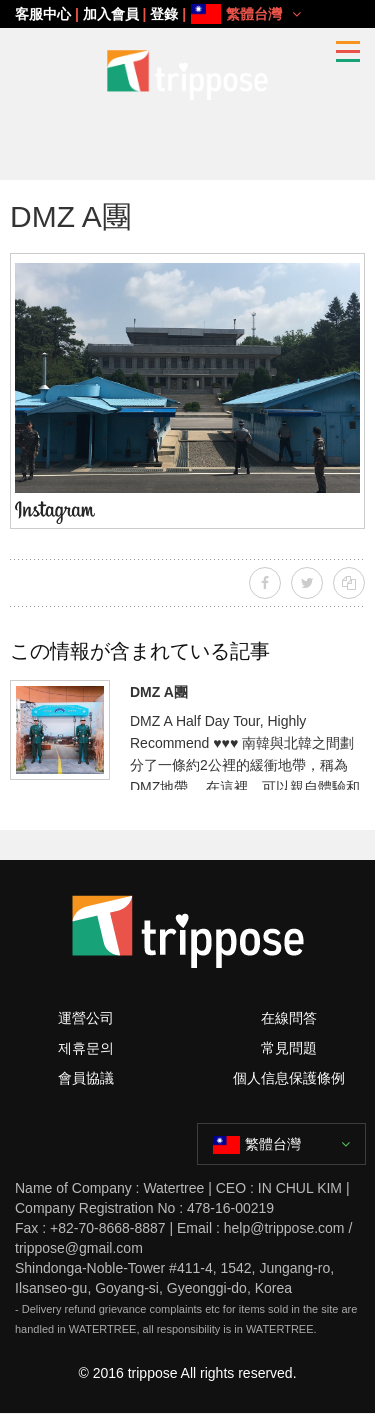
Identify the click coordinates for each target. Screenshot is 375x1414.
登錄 (164, 14)
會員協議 (86, 1078)
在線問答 (289, 1018)
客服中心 (43, 14)
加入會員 (111, 14)
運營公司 (86, 1018)
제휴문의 (86, 1048)
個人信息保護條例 (289, 1078)
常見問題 (289, 1048)
